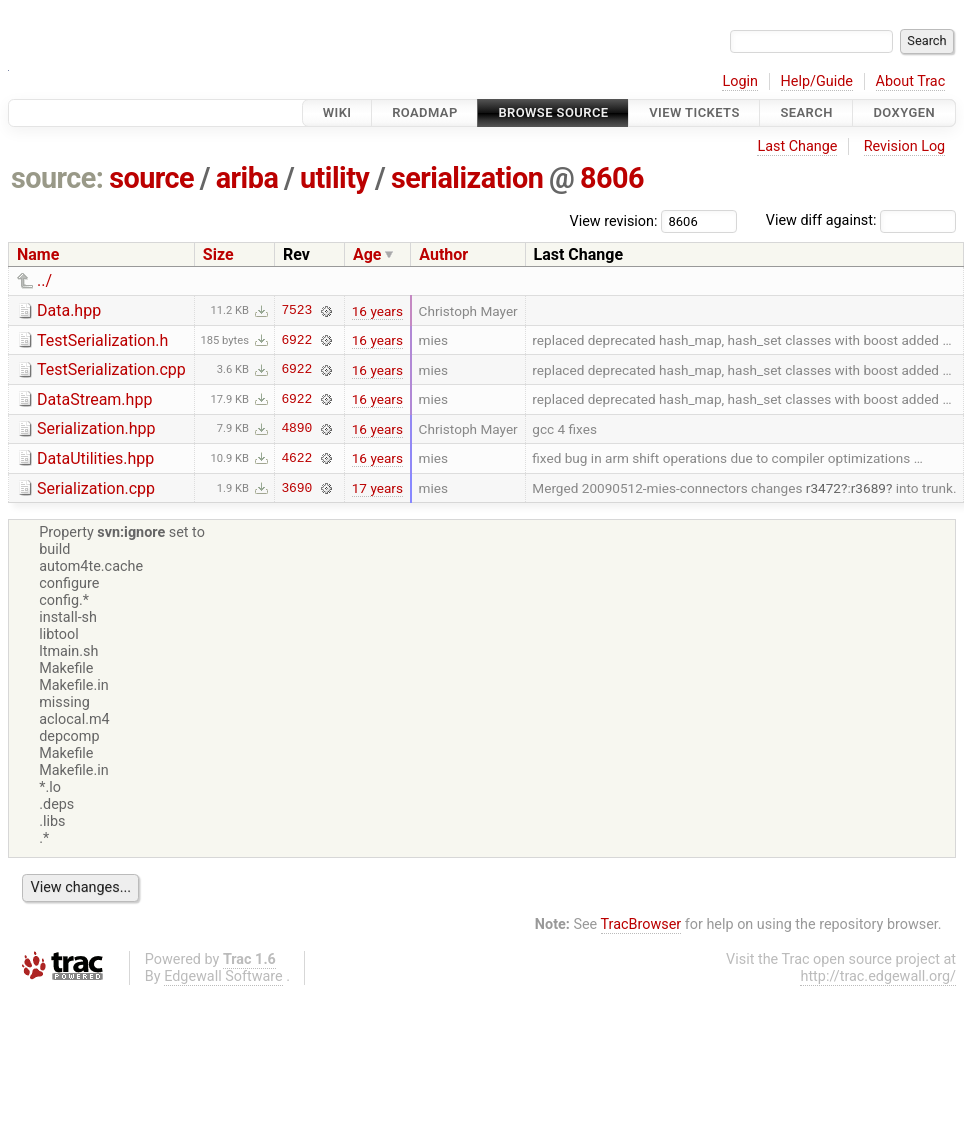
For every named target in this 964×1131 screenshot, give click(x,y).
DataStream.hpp (94, 399)
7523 (296, 311)
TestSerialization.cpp (111, 369)
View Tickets (694, 112)
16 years (377, 311)
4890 (296, 429)
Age (367, 254)
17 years (377, 488)
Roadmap (425, 112)
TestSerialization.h (102, 340)
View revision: (614, 220)
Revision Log (905, 146)
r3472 (823, 488)
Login (740, 81)
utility (334, 178)
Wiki (337, 112)
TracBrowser (641, 924)
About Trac (911, 81)
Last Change (797, 146)
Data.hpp (69, 310)
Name (38, 254)
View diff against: (861, 220)
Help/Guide (817, 81)
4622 (296, 458)
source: (57, 178)
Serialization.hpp (96, 428)
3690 (296, 488)
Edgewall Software (223, 976)
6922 (296, 340)
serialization (467, 178)
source (151, 178)
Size (218, 254)
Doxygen (904, 112)
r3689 (868, 488)
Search (806, 112)
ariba (247, 178)
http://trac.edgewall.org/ (878, 976)
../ (44, 280)
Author (443, 254)
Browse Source (553, 112)
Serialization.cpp (96, 488)
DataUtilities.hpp (95, 458)
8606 (612, 178)
